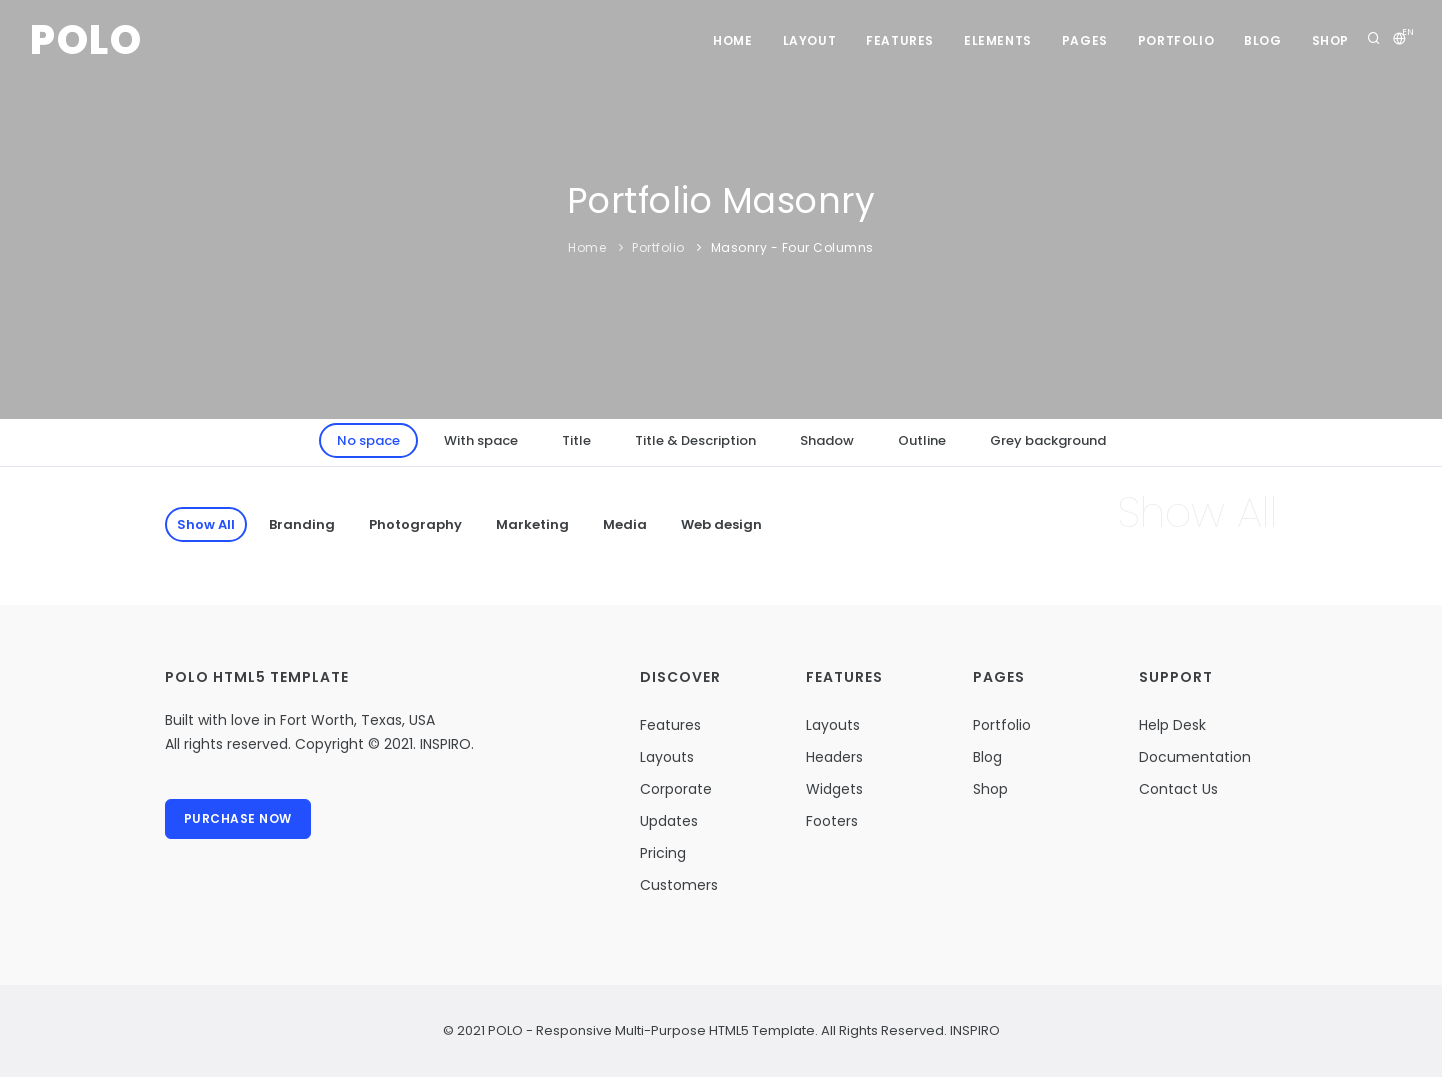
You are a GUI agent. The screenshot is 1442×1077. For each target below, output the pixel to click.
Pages (1085, 40)
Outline (922, 440)
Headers (834, 757)
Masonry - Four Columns (792, 247)
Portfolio (1176, 40)
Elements (998, 40)
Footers (832, 821)
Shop (1330, 40)
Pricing (663, 853)
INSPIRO (973, 1030)
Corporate (676, 789)
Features (900, 40)
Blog (1262, 40)
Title (576, 440)
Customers (679, 885)
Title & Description (695, 440)
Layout (810, 40)
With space (481, 440)
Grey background (1048, 440)
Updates (669, 821)
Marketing (532, 524)
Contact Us (1178, 789)
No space (368, 440)
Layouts (667, 757)
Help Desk (1172, 725)
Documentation (1195, 757)
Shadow (827, 440)
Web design (721, 524)
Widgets (834, 789)
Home (732, 40)
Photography (415, 524)
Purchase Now (238, 818)
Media (625, 524)
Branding (302, 524)
